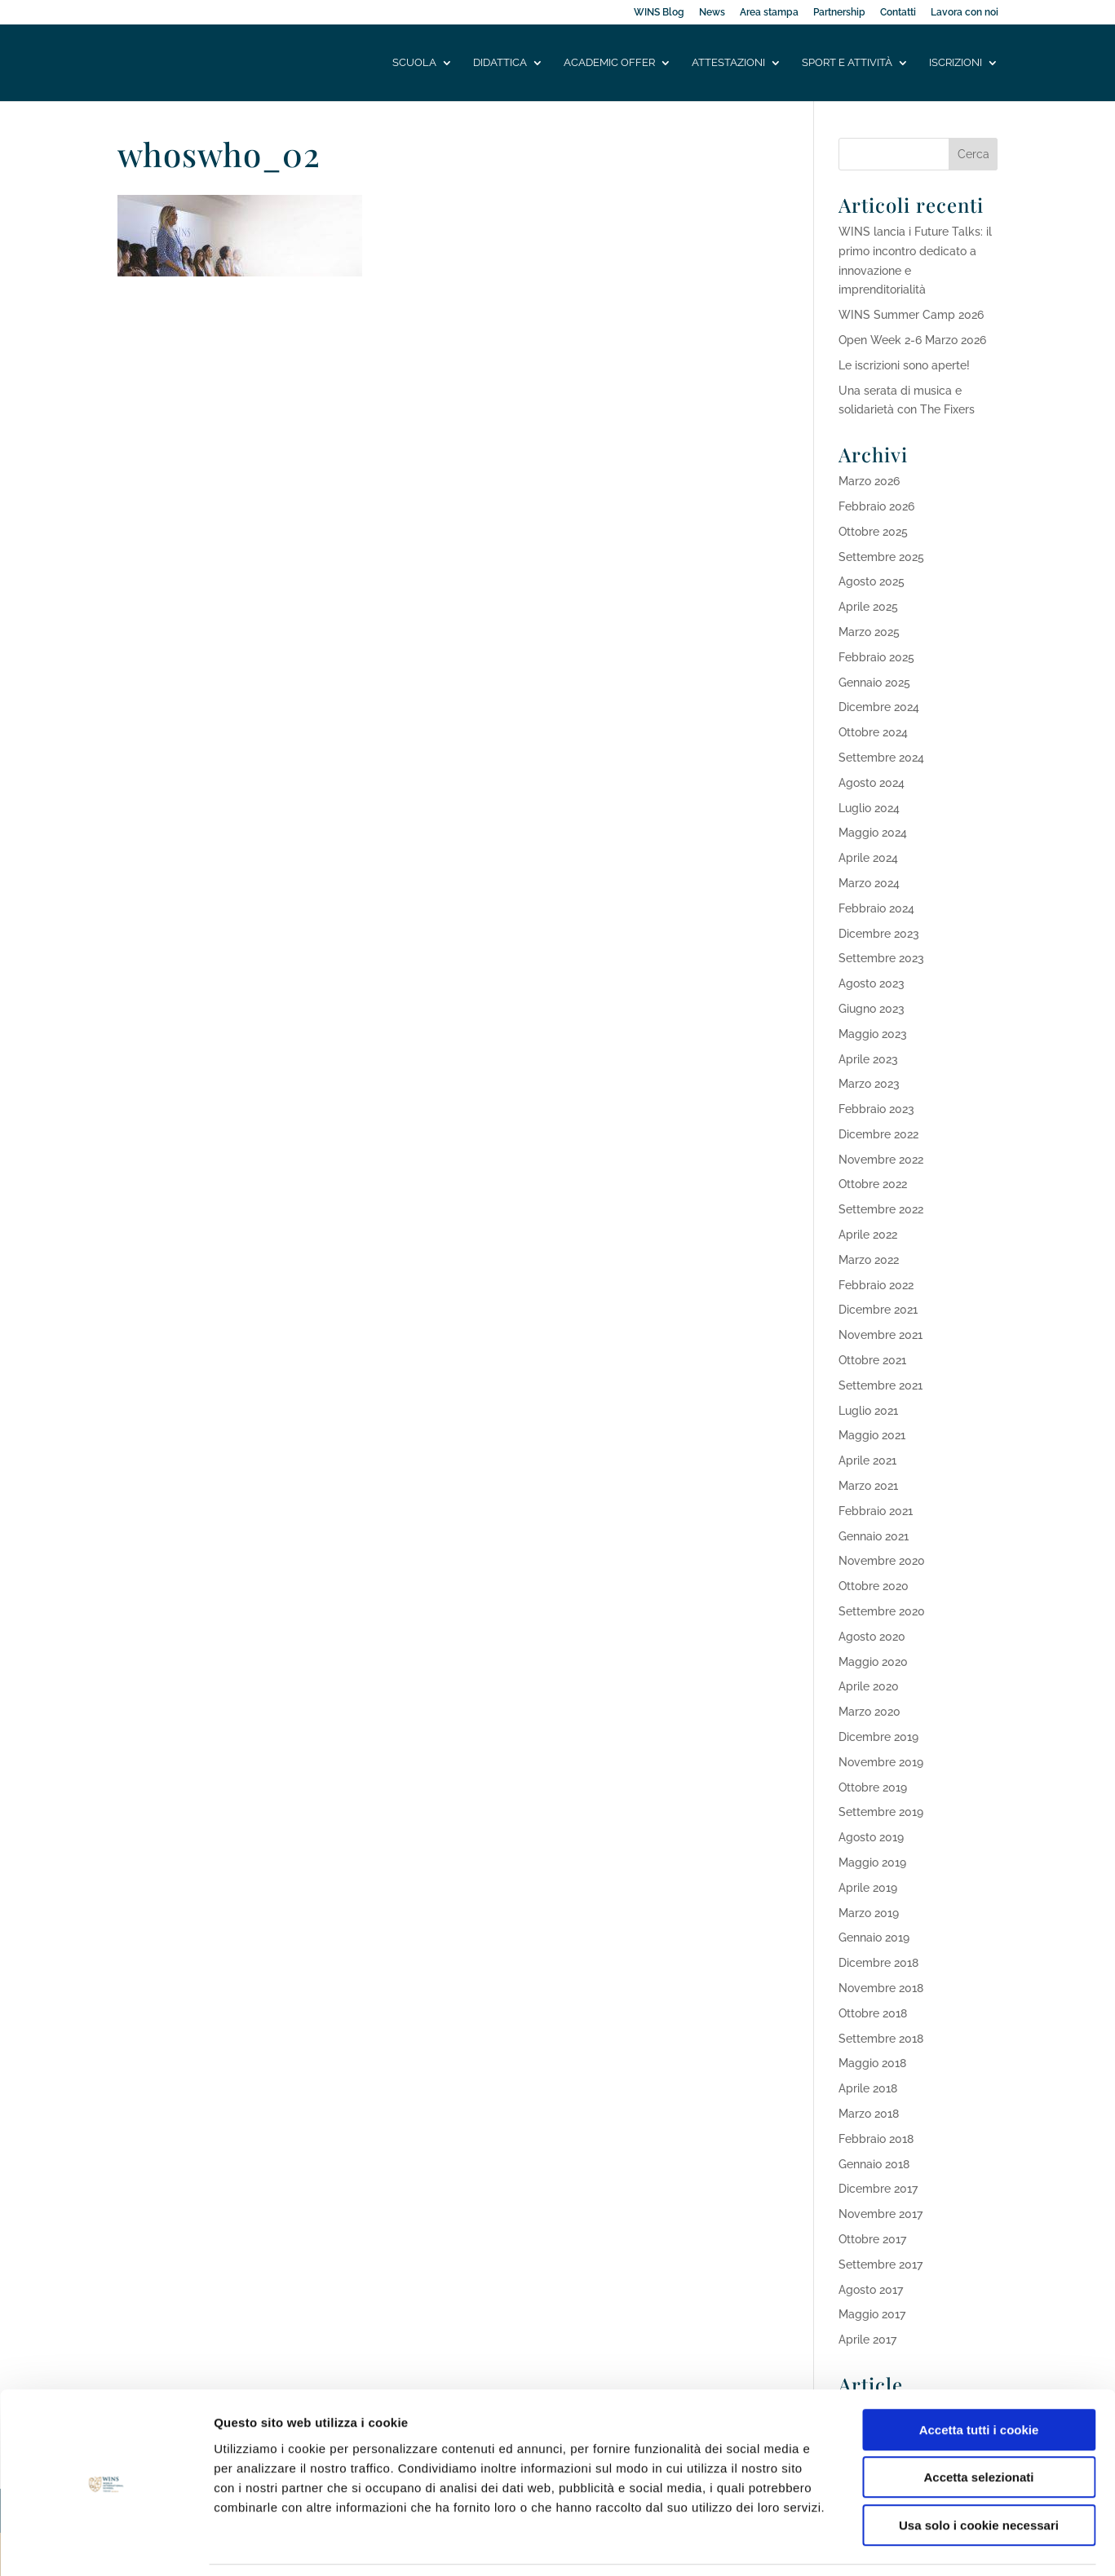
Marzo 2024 (869, 883)
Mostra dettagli (858, 2544)
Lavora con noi (964, 12)
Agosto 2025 (871, 581)
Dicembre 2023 (878, 933)
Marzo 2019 (868, 1913)
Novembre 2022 (880, 1159)
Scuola (414, 62)
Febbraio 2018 (876, 2138)
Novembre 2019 (880, 1762)
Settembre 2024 (881, 757)
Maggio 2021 (871, 1435)
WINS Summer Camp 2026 (911, 314)
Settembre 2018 (880, 2038)
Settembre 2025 (881, 556)
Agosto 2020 (871, 1636)
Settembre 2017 (880, 2264)
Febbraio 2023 (876, 1109)
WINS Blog (659, 12)
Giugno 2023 (871, 1008)
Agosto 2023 (871, 983)
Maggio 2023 (872, 1034)
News (712, 12)
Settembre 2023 (881, 958)
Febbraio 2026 (876, 506)
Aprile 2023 (868, 1059)
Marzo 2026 (869, 481)
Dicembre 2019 (878, 1736)
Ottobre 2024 (873, 732)
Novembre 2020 (881, 1560)
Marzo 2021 (868, 1485)
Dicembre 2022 (878, 1134)
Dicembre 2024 (878, 707)
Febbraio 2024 (876, 908)
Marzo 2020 (869, 1711)
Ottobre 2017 (872, 2239)
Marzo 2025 (869, 631)
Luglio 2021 (868, 1410)
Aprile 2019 (867, 1887)
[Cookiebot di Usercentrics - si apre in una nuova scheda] (105, 2544)
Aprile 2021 (867, 1460)
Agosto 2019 (871, 1837)
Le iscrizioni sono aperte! (904, 365)
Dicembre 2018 (878, 1962)
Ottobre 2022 (872, 1184)
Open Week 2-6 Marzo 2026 (912, 340)
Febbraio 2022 (876, 1285)
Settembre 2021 (880, 1385)
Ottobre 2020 (873, 1586)
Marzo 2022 (868, 1259)
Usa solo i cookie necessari (979, 2472)
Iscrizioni (955, 62)
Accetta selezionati (978, 2425)
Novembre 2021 (880, 1334)
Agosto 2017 (870, 2289)
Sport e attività (847, 62)
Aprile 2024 (868, 857)
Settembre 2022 (880, 1209)
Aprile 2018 (867, 2088)
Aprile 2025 (868, 606)
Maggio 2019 (872, 1862)
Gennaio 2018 (873, 2164)
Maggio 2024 (872, 832)
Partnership (839, 12)
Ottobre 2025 (873, 531)
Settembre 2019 (880, 1811)
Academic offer (609, 62)
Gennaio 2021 (873, 1536)
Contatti (898, 12)
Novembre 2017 (880, 2213)
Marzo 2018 (868, 2113)
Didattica (500, 62)
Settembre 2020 (881, 1611)
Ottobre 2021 (872, 1360)
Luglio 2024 (869, 808)
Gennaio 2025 (874, 682)
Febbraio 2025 (876, 657)
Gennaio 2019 (873, 1937)
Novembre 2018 (880, 1988)
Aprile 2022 (867, 1234)
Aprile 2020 (868, 1686)
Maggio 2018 (872, 2063)
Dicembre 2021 (878, 1309)
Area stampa (769, 12)
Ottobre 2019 (872, 1787)
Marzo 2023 (869, 1083)
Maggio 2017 (871, 2314)
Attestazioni (728, 62)
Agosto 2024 (871, 782)
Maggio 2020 (873, 1661)
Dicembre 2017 (878, 2188)
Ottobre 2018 (872, 2013)
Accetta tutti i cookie (979, 2377)
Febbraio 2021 (875, 1511)
